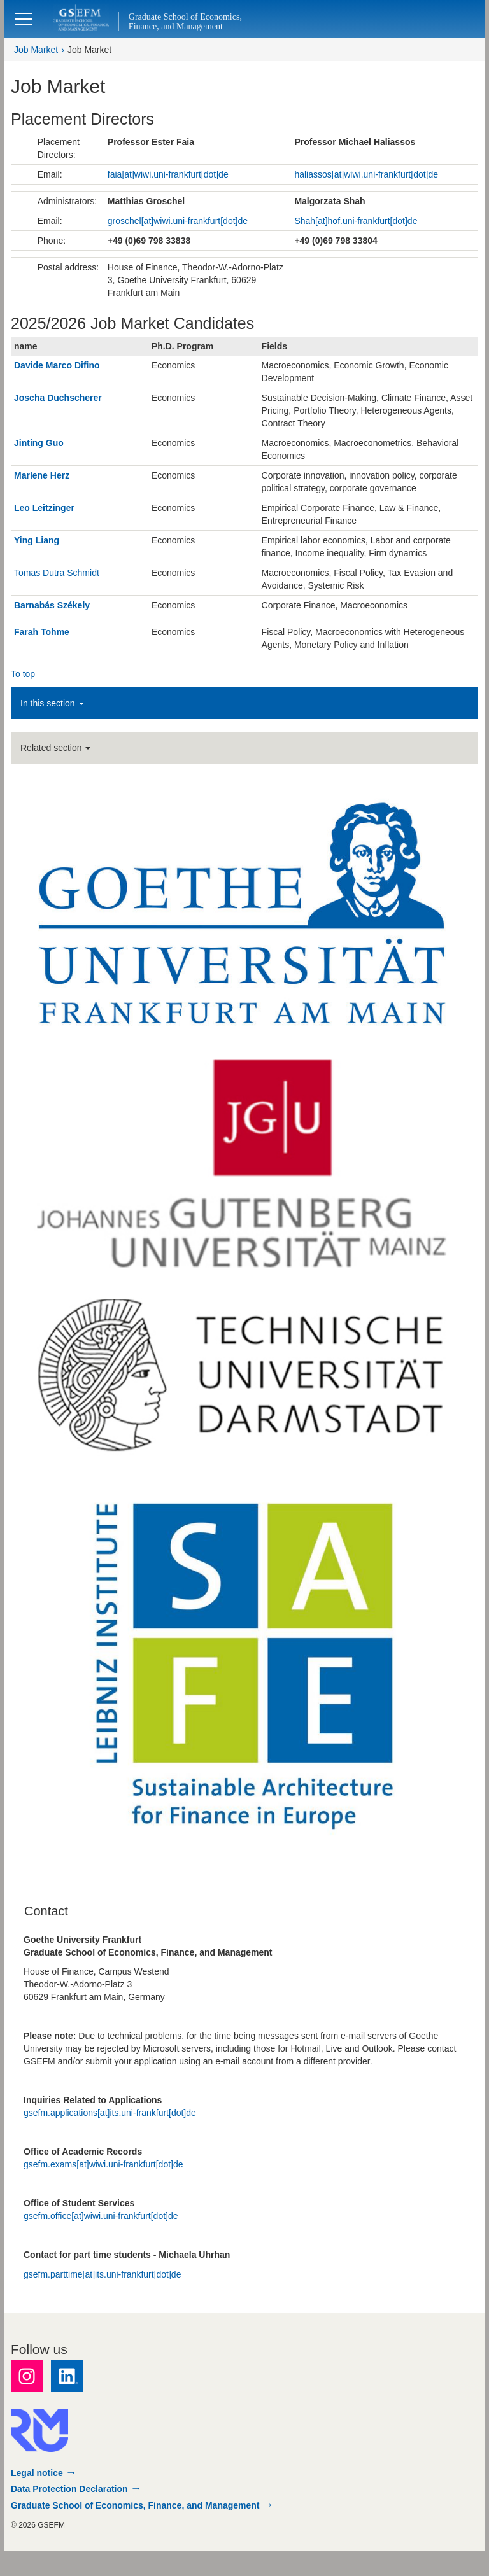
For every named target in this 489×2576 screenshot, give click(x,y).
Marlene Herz (41, 475)
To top (23, 674)
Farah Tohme (41, 632)
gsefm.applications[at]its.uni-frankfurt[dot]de (110, 2113)
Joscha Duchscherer (58, 398)
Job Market (36, 50)
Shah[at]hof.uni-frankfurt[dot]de (355, 221)
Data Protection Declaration (69, 2489)
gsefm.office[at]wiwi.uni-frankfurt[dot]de (101, 2216)
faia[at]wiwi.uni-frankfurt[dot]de (168, 174)
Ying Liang (36, 540)
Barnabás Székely (52, 605)
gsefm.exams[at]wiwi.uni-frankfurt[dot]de (103, 2164)
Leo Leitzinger (44, 508)
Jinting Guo (39, 443)
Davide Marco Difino (57, 365)
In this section (52, 703)
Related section (55, 748)
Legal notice (37, 2473)
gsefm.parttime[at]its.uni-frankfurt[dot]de (102, 2274)
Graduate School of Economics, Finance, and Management (135, 2505)
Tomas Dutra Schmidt (56, 573)
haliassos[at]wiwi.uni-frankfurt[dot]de (366, 174)
